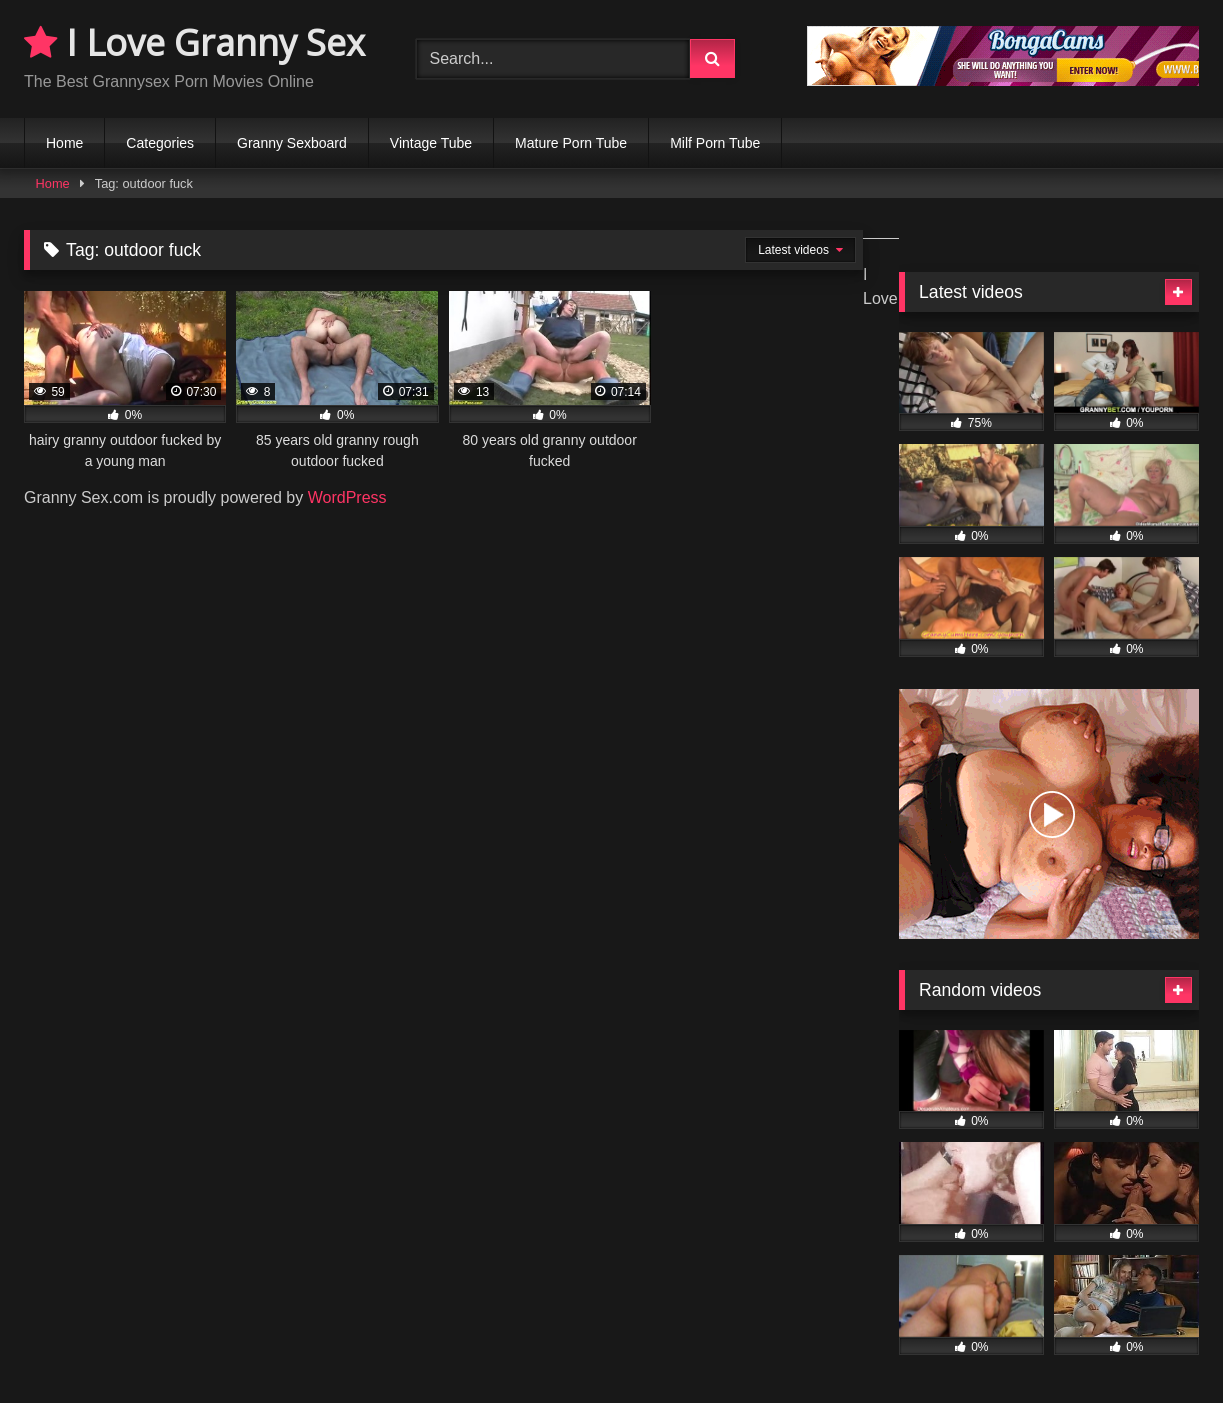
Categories (160, 143)
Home (64, 143)
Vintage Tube (431, 143)
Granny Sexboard (292, 143)
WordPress (347, 497)
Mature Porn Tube (571, 143)
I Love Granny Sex (194, 42)
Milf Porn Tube (715, 143)
